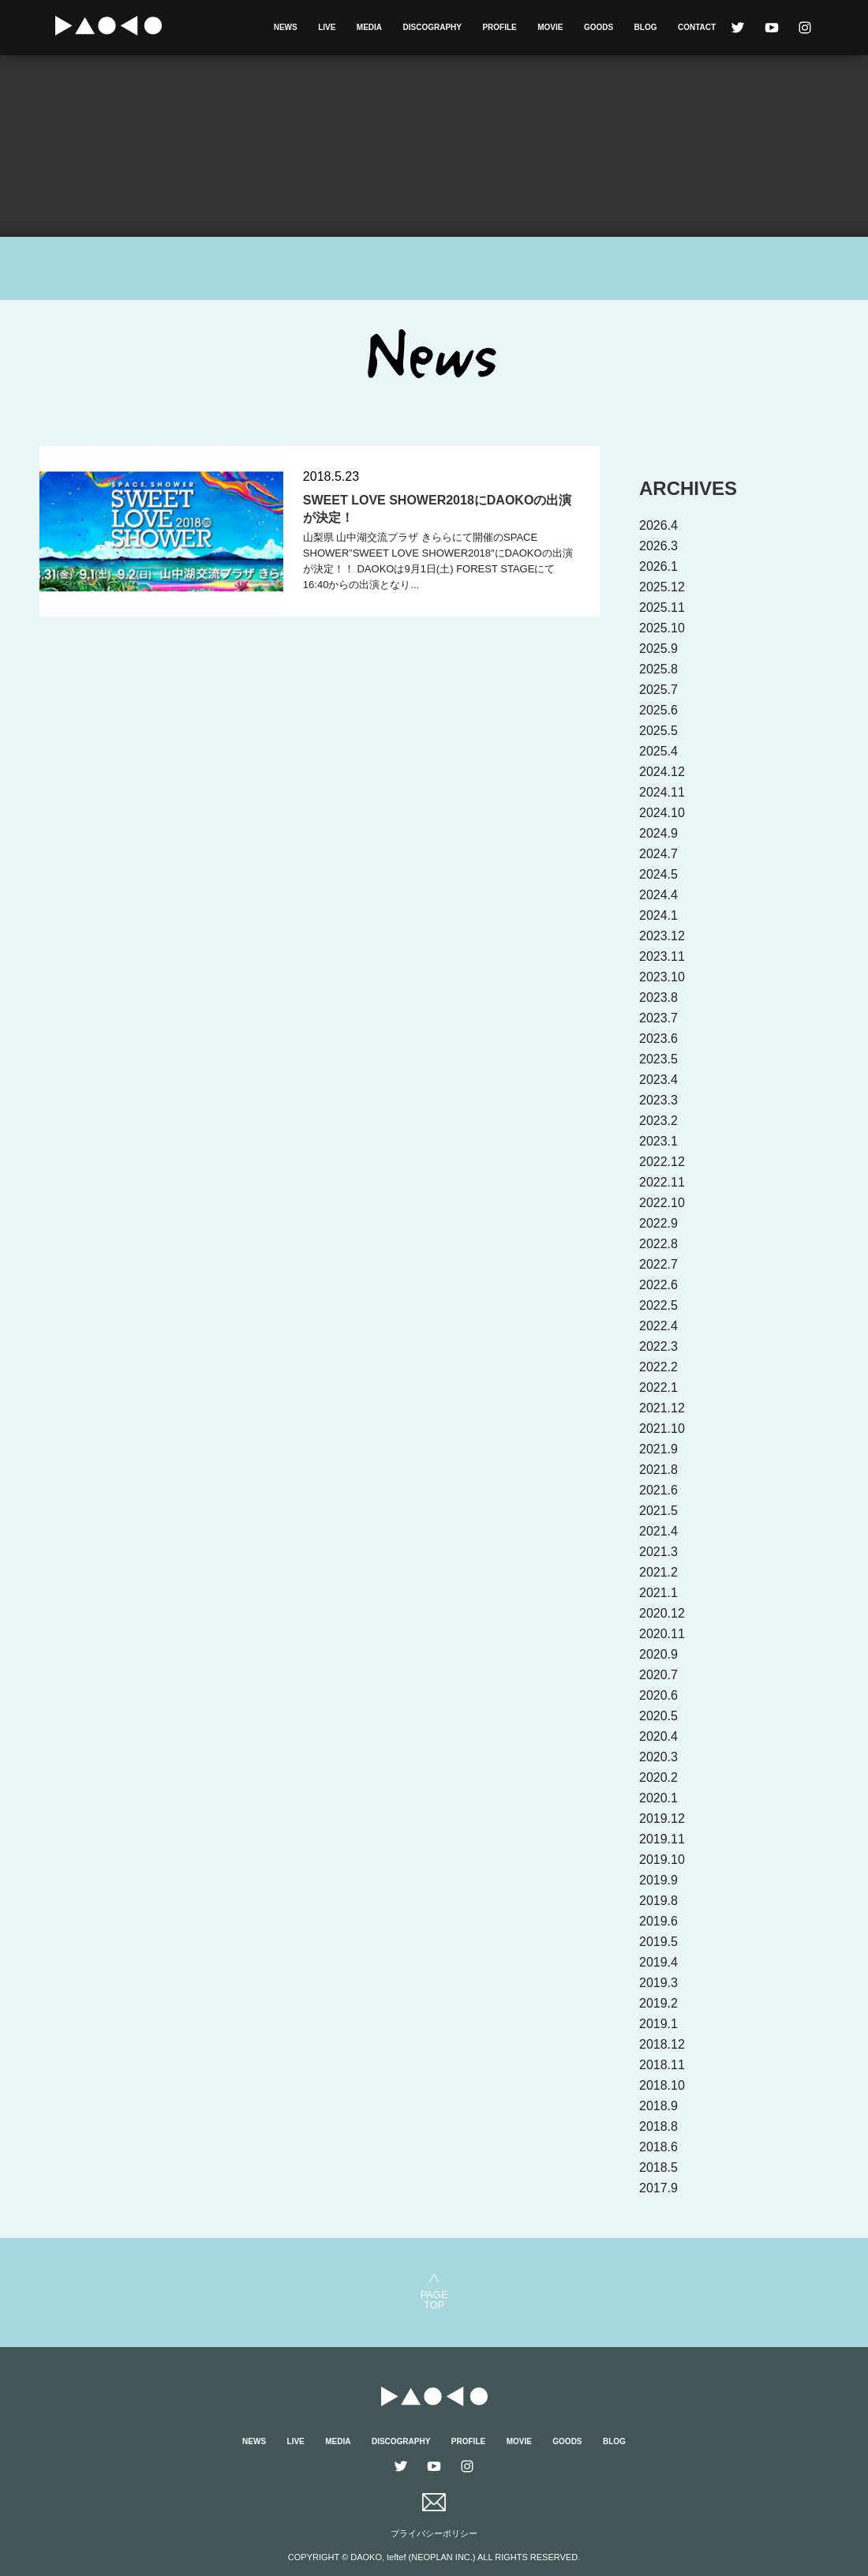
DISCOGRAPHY (432, 27)
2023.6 (658, 1038)
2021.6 (658, 1490)
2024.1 (658, 915)
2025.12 (662, 587)
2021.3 (658, 1551)
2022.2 (658, 1367)
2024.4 (658, 895)
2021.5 (658, 1510)
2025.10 (662, 628)
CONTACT (697, 27)
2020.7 (658, 1675)
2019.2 (658, 2003)
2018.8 (658, 2126)
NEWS (285, 27)
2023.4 (658, 1079)
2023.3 (658, 1100)
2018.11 (662, 2065)
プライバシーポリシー (434, 2533)
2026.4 (658, 525)
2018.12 (662, 2044)
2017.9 (658, 2188)
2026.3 (658, 546)
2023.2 (658, 1120)
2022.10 (662, 1202)
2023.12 (662, 936)
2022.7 (658, 1264)
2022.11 (662, 1182)
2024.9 (658, 833)
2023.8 (658, 997)
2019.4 (658, 1962)
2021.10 (662, 1428)
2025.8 (658, 669)
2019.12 (662, 1818)
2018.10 (662, 2085)
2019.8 (658, 1900)
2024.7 (658, 854)
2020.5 (658, 1716)
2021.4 (658, 1531)
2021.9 (658, 1449)
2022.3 (658, 1346)
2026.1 (658, 566)
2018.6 (658, 2147)
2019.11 (662, 1839)
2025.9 (658, 648)
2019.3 (658, 1982)
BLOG (645, 27)
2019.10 (662, 1859)
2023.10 (662, 977)
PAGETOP (433, 2299)
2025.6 (658, 710)
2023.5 (658, 1059)
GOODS (598, 27)
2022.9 (658, 1223)
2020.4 (658, 1736)
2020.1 (658, 1798)
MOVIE (550, 27)
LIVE (326, 27)
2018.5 (658, 2167)
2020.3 (658, 1757)
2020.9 (658, 1654)
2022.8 (658, 1244)
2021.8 (658, 1469)
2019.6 (658, 1921)
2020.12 (662, 1613)
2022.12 (662, 1161)
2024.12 (662, 771)
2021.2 (658, 1572)
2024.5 (658, 874)
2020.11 (662, 1633)
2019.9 (658, 1880)
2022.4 (658, 1326)
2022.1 (658, 1387)
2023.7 (658, 1018)
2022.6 (658, 1285)
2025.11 (662, 607)
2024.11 (662, 792)
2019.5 (658, 1941)
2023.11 (662, 956)
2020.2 (658, 1777)
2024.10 (662, 812)
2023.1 (658, 1141)
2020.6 (658, 1695)
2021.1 (658, 1592)
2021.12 (662, 1408)
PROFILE (499, 27)
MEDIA (369, 27)
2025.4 (658, 751)
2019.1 (658, 2023)
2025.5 (658, 730)
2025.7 (658, 689)
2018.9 (658, 2106)
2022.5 (658, 1305)
